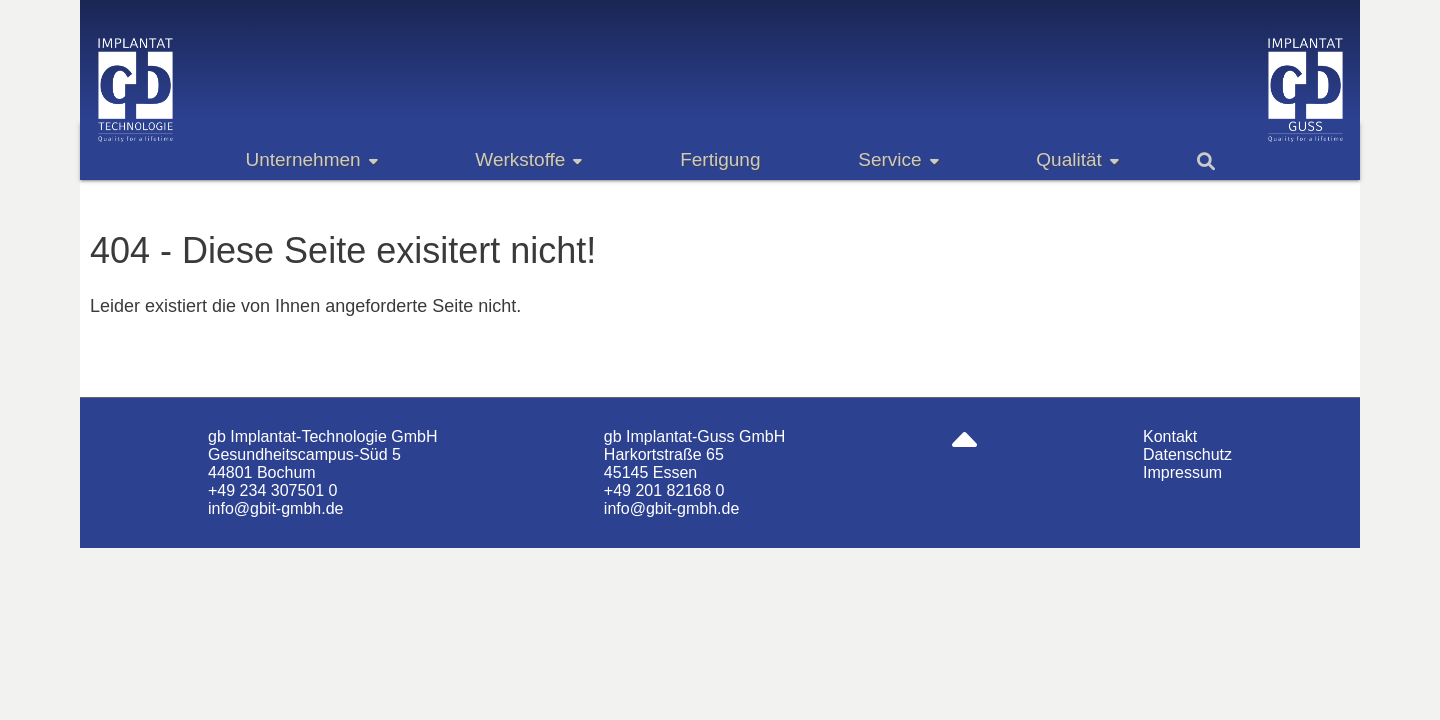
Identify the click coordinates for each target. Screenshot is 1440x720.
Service (898, 159)
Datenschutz (1187, 454)
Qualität (1077, 159)
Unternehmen (311, 159)
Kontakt (1170, 436)
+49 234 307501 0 (272, 490)
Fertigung (720, 159)
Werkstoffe (528, 159)
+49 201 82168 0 (664, 490)
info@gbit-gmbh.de (275, 508)
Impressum (1182, 472)
